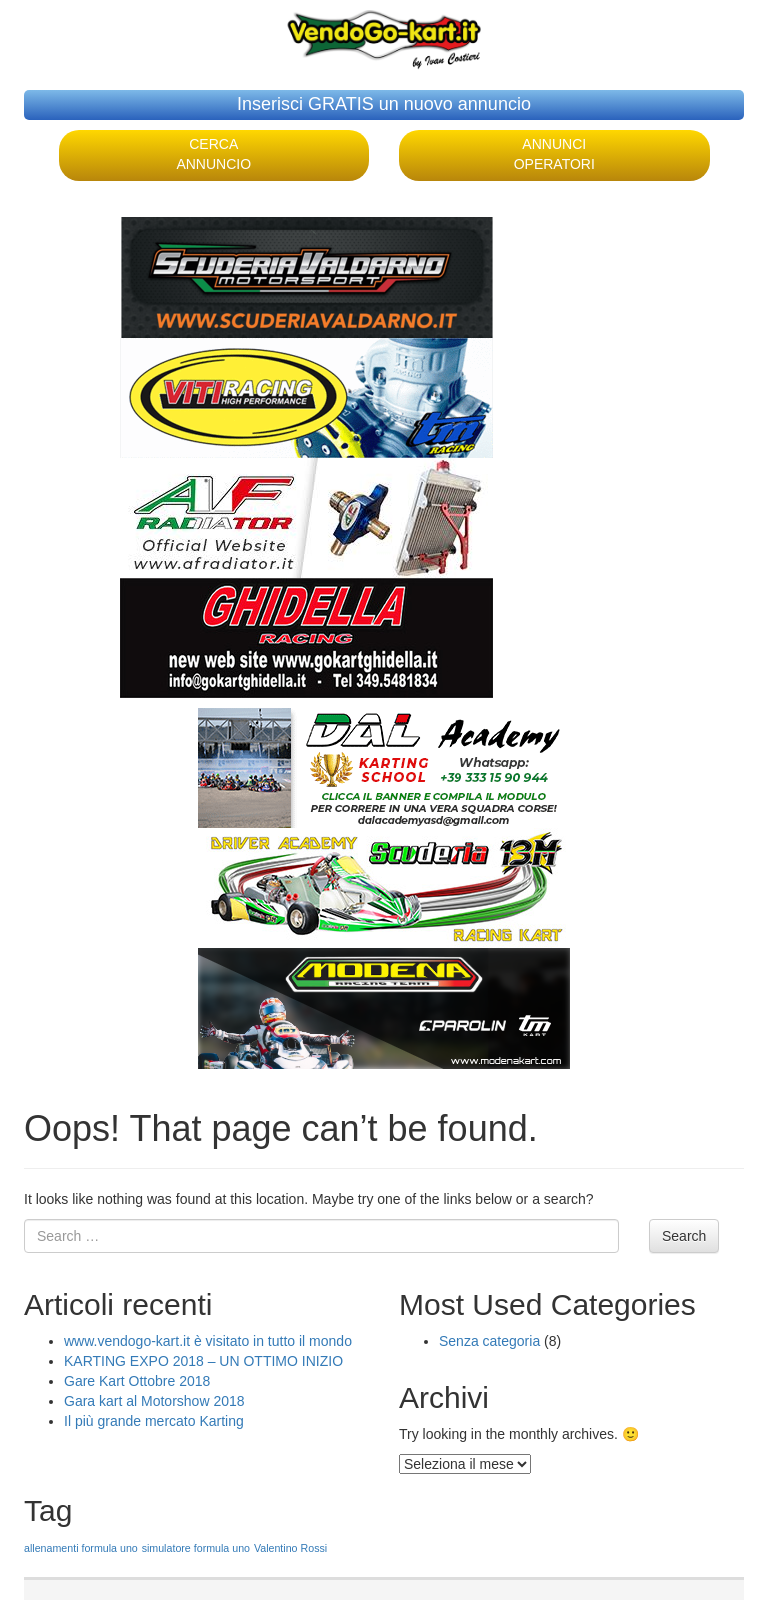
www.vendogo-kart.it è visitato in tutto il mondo (208, 1341)
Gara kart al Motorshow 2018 (154, 1401)
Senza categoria (489, 1341)
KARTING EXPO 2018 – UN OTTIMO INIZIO (203, 1361)
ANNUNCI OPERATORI (554, 154)
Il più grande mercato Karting (154, 1421)
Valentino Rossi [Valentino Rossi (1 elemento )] (290, 1548)
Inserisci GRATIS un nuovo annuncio (384, 104)
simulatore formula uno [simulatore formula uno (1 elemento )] (196, 1548)
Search (684, 1236)
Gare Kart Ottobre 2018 (137, 1381)
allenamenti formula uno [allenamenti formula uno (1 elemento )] (81, 1548)
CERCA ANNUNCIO (213, 154)
